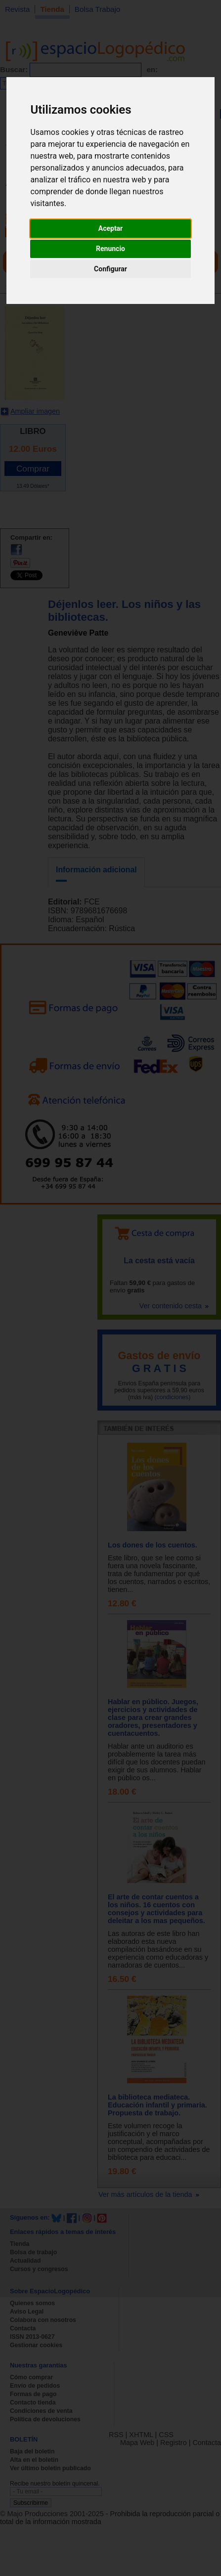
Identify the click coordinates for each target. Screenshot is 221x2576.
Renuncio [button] (110, 249)
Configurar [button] (110, 269)
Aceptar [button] (110, 228)
